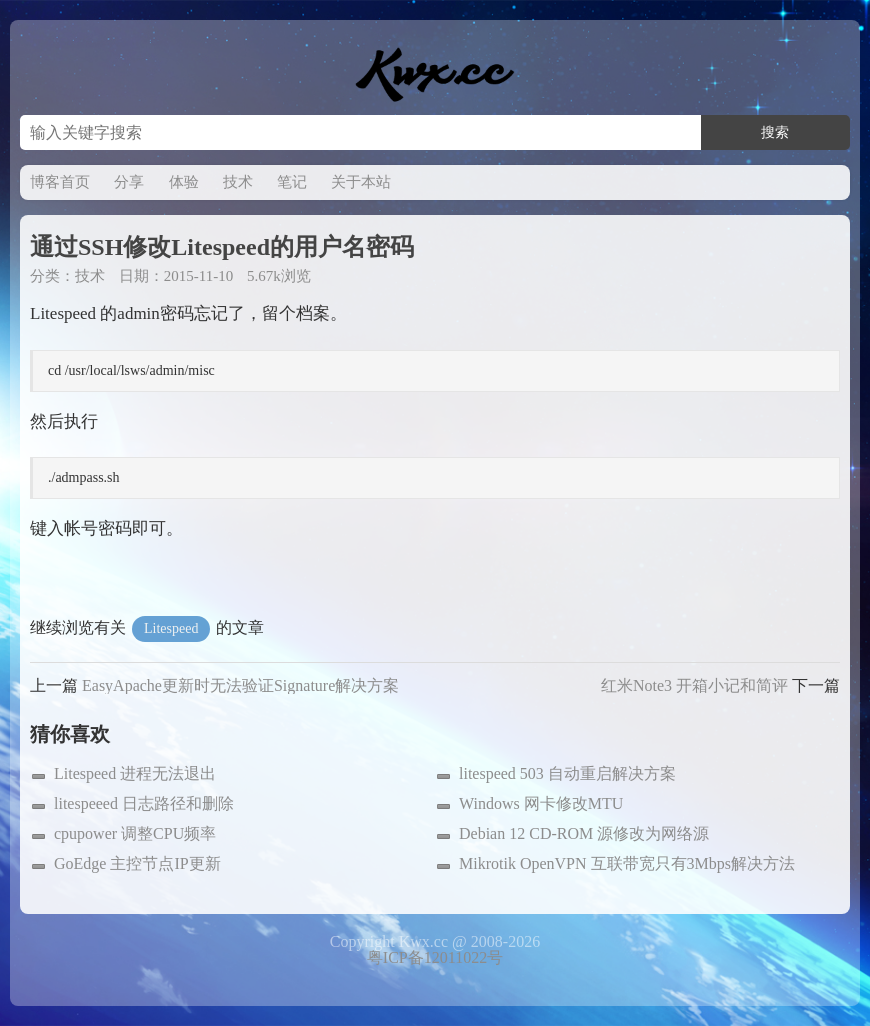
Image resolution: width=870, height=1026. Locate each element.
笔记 (292, 182)
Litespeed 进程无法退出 (135, 773)
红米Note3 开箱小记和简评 (694, 685)
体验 (184, 182)
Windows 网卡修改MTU (541, 803)
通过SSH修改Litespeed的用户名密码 (222, 247)
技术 (238, 182)
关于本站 (361, 182)
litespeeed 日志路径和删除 (144, 803)
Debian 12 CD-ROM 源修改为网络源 (584, 833)
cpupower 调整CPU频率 (135, 833)
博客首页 (60, 182)
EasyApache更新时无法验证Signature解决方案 (240, 685)
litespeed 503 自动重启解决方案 (567, 773)
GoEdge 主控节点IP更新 (137, 863)
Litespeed (171, 628)
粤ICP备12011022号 (435, 957)
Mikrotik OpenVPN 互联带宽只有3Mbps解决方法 (627, 863)
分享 (129, 182)
